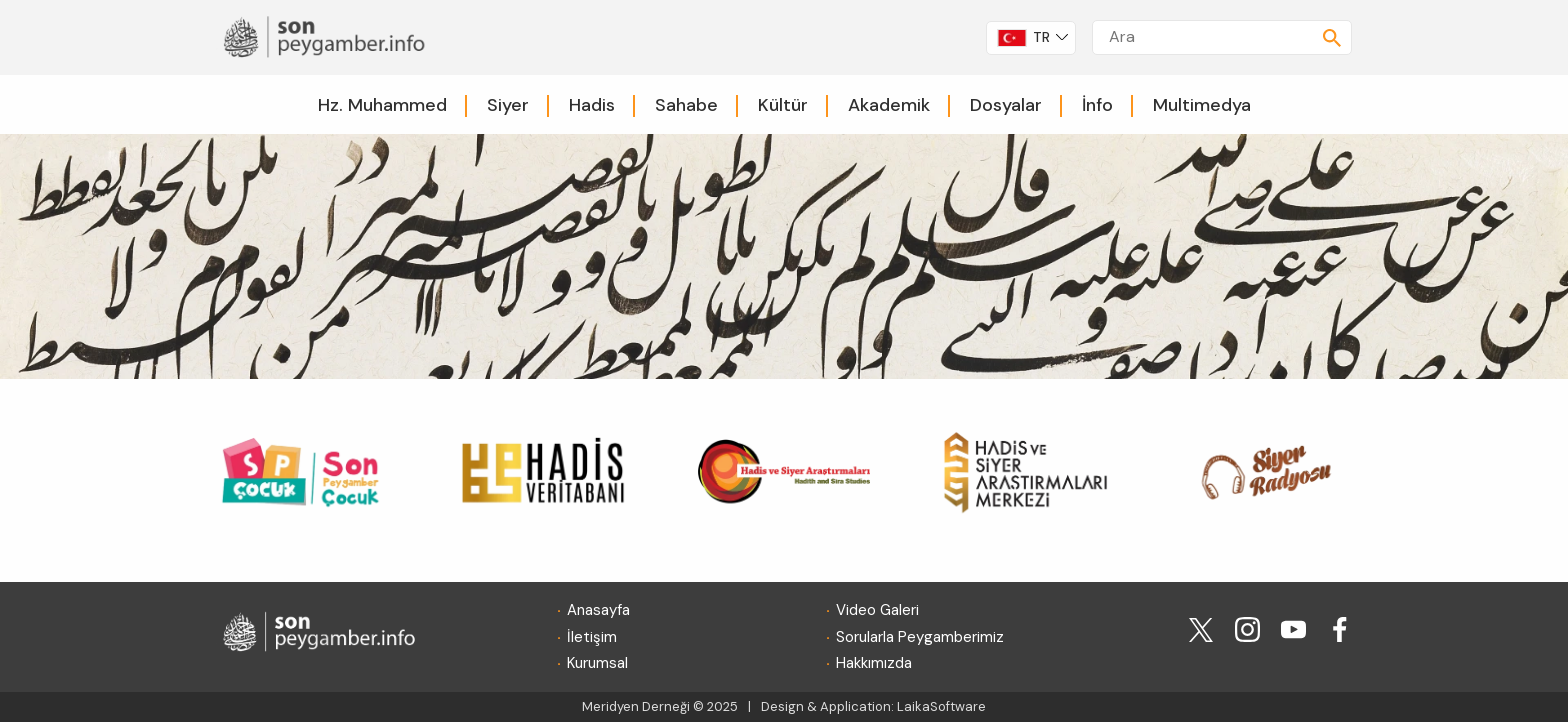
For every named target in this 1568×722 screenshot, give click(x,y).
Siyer (508, 105)
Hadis (592, 105)
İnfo (1097, 105)
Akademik (889, 105)
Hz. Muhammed (382, 105)
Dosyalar (1006, 105)
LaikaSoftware (941, 706)
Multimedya (1202, 105)
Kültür (783, 105)
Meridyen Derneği (636, 706)
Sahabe (686, 105)
